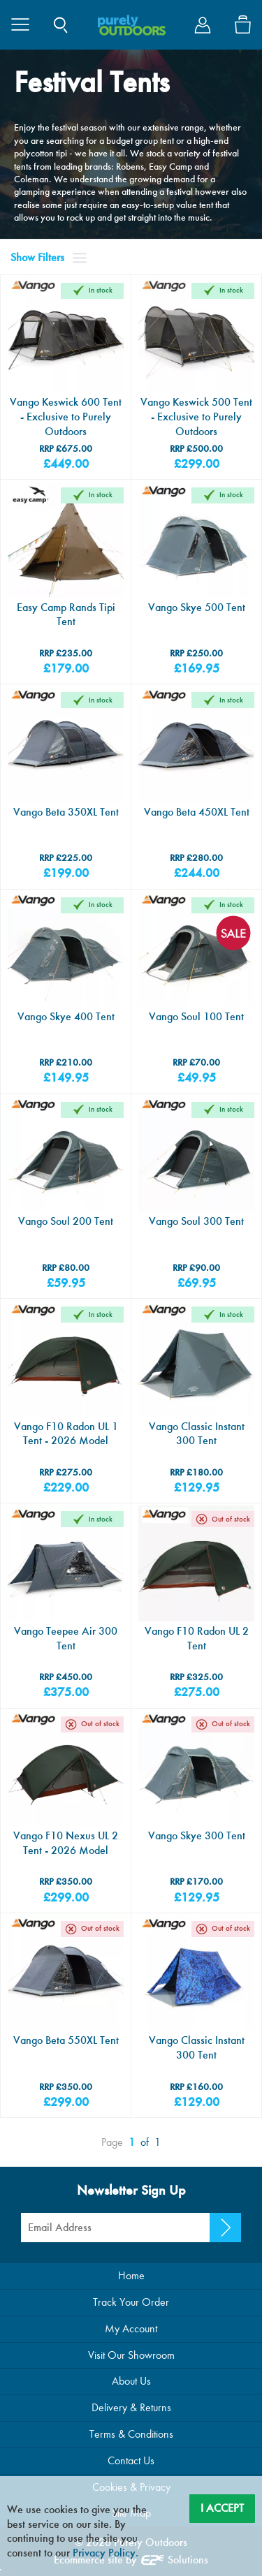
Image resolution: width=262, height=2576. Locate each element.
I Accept (222, 2508)
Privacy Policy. (105, 2552)
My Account (131, 2328)
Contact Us (131, 2460)
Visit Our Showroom (131, 2355)
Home (131, 2275)
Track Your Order (131, 2302)
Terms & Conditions (131, 2434)
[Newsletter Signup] (225, 2227)
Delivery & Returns (131, 2407)
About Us (131, 2380)
